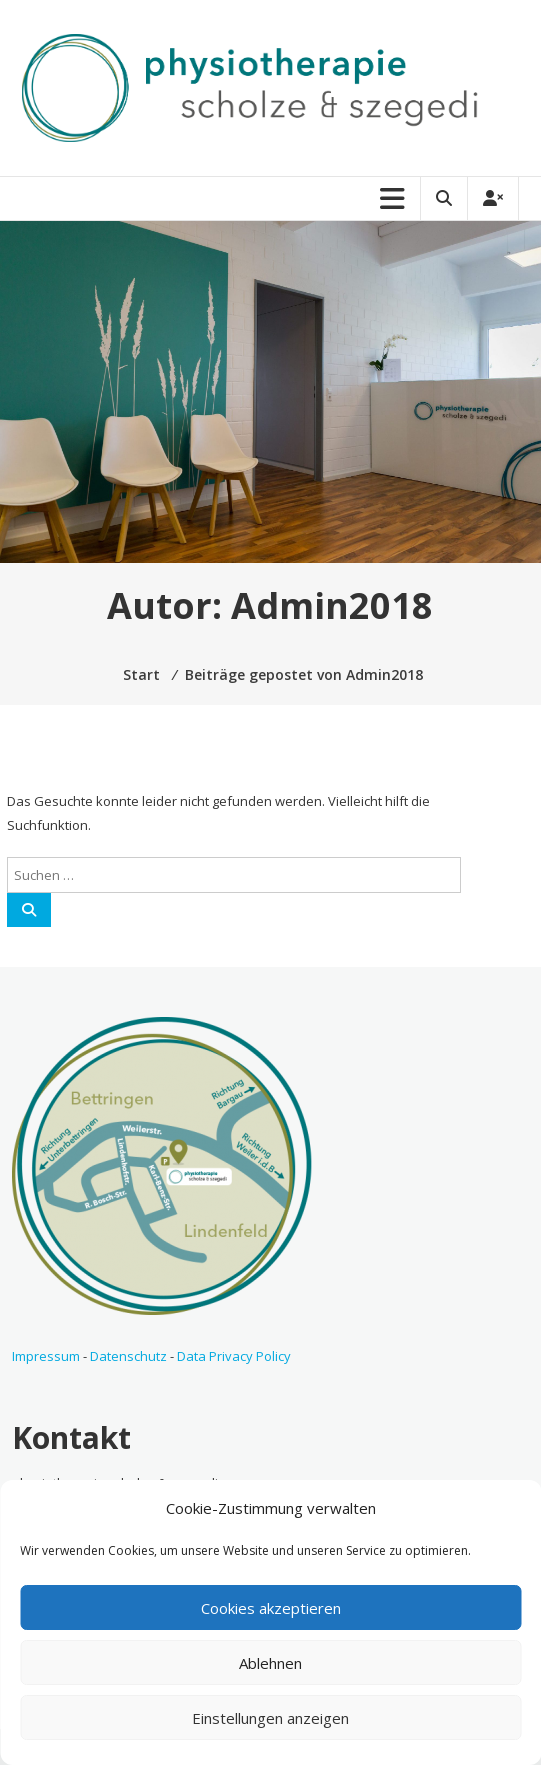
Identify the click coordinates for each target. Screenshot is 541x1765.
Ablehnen (270, 1663)
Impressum (46, 1356)
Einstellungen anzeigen (270, 1718)
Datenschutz (128, 1356)
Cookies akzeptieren (271, 1608)
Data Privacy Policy (234, 1356)
